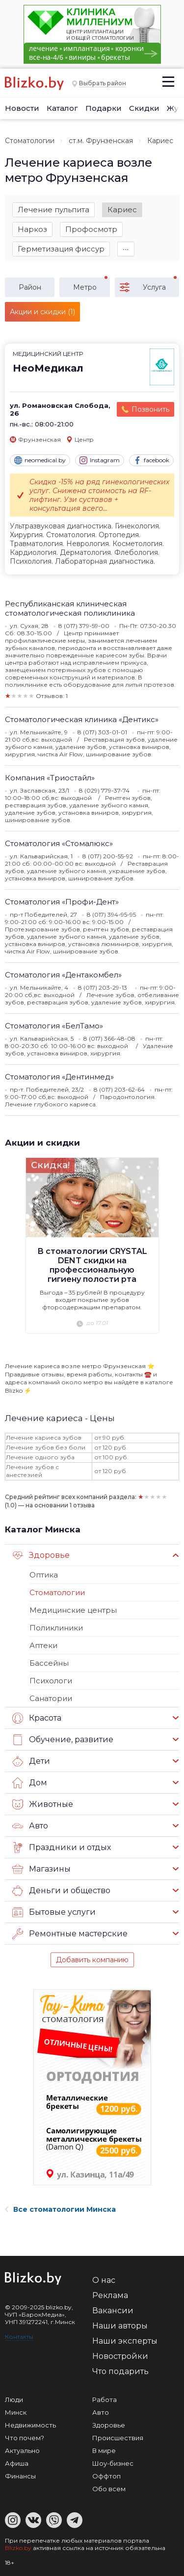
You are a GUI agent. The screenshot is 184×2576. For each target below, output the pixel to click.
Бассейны (49, 1663)
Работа (104, 2399)
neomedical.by (40, 460)
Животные (42, 1804)
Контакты (19, 2336)
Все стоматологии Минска (60, 2209)
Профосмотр (91, 229)
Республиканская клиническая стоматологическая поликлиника (70, 608)
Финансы (20, 2476)
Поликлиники (56, 1627)
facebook (151, 460)
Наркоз (32, 229)
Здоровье (41, 1555)
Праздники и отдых (61, 1847)
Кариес (122, 209)
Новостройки (120, 2356)
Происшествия (117, 2438)
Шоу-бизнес (112, 2463)
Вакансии (112, 2310)
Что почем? (24, 2438)
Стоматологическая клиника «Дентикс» (81, 719)
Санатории (50, 1698)
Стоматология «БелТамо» (54, 1025)
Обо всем (109, 2489)
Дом (29, 1782)
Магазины (41, 1869)
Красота (36, 1718)
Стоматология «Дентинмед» (59, 1076)
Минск (15, 2412)
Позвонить (150, 409)
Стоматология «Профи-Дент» (62, 901)
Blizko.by (18, 2547)
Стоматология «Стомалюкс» (59, 843)
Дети (31, 1761)
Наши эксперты (125, 2341)
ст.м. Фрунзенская (101, 140)
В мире (104, 2450)
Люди (14, 2399)
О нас (103, 2280)
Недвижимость (30, 2425)
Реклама (110, 2295)
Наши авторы (120, 2325)
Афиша (16, 2463)
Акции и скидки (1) (42, 311)
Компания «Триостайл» (50, 777)
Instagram (99, 460)
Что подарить (120, 2371)
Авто (30, 1826)
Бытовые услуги (54, 1912)
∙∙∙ (126, 248)
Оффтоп (106, 2476)
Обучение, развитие (62, 1739)
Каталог (62, 108)
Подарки (103, 108)
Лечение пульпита (53, 209)
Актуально (22, 2450)
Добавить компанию (92, 1959)
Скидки (144, 108)
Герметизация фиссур (61, 248)
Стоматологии (29, 140)
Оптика (43, 1574)
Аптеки (43, 1645)
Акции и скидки (42, 1143)
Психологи (50, 1680)
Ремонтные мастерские (70, 1933)
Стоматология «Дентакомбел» (63, 974)
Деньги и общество (61, 1890)
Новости (22, 108)
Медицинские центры (73, 1610)
